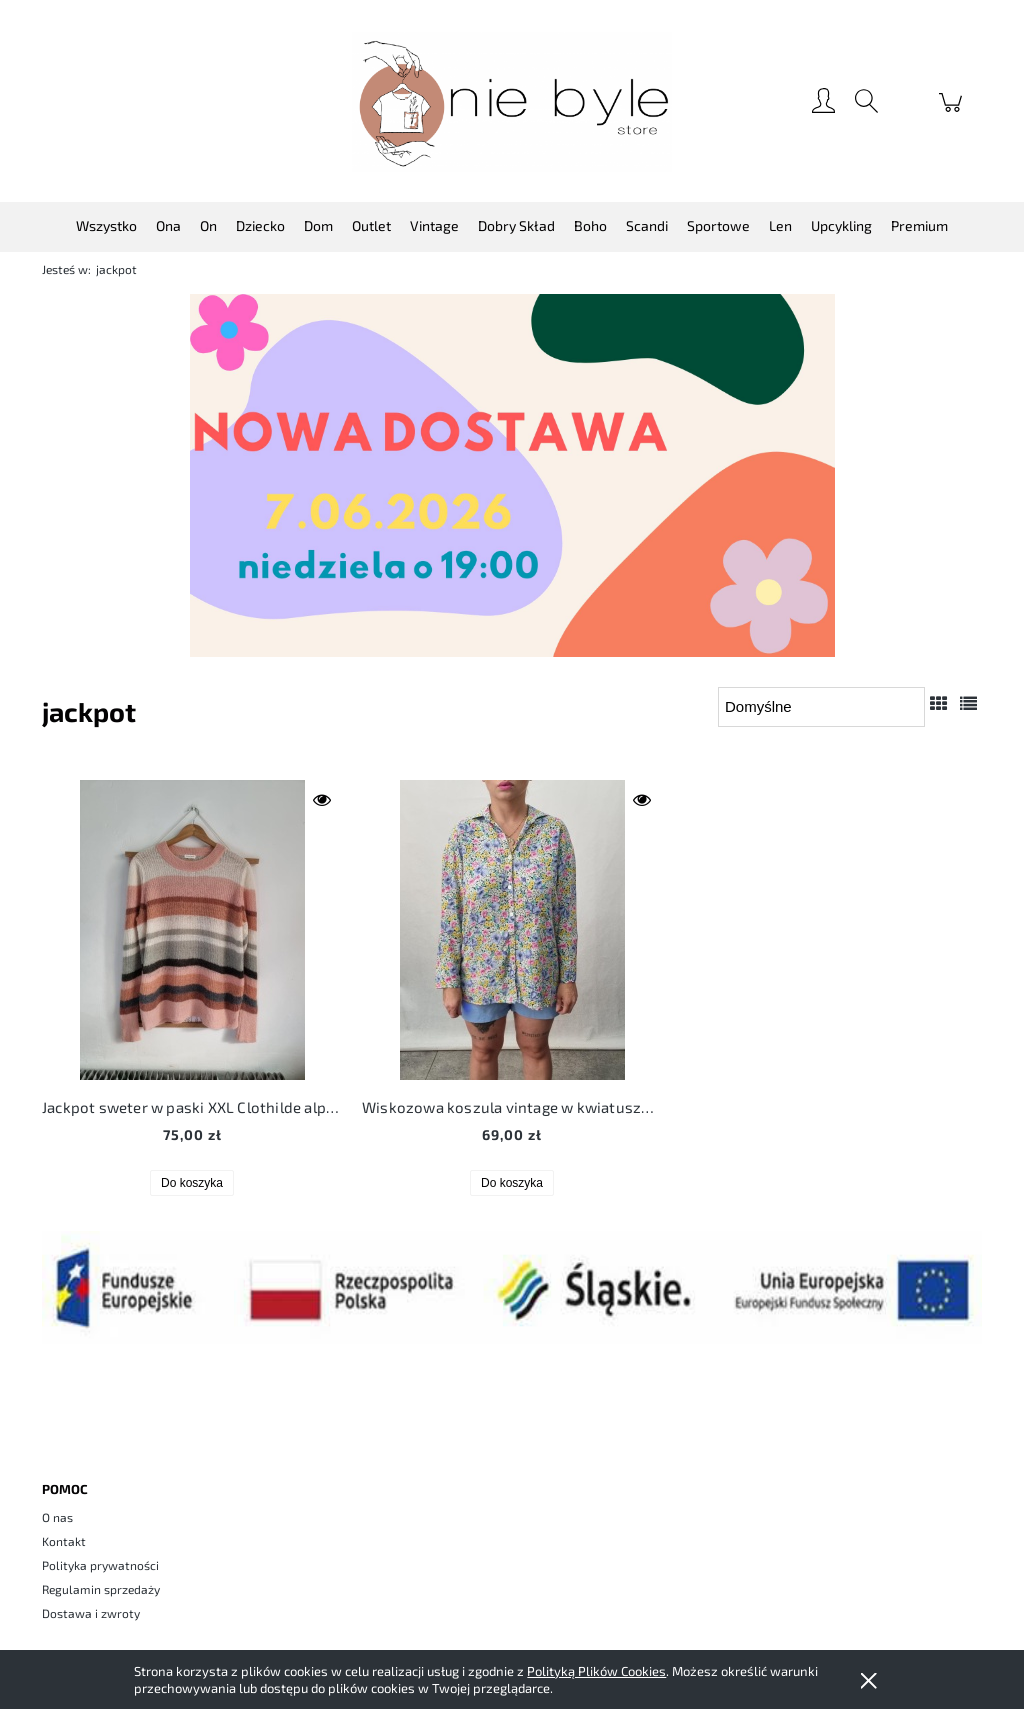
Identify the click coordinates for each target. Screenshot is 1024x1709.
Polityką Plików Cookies (596, 1671)
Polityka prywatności (100, 1565)
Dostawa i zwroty (91, 1613)
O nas (57, 1517)
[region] (512, 475)
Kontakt (64, 1541)
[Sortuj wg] (821, 707)
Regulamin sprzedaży (101, 1589)
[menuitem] (106, 225)
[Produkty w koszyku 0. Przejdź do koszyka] (953, 112)
